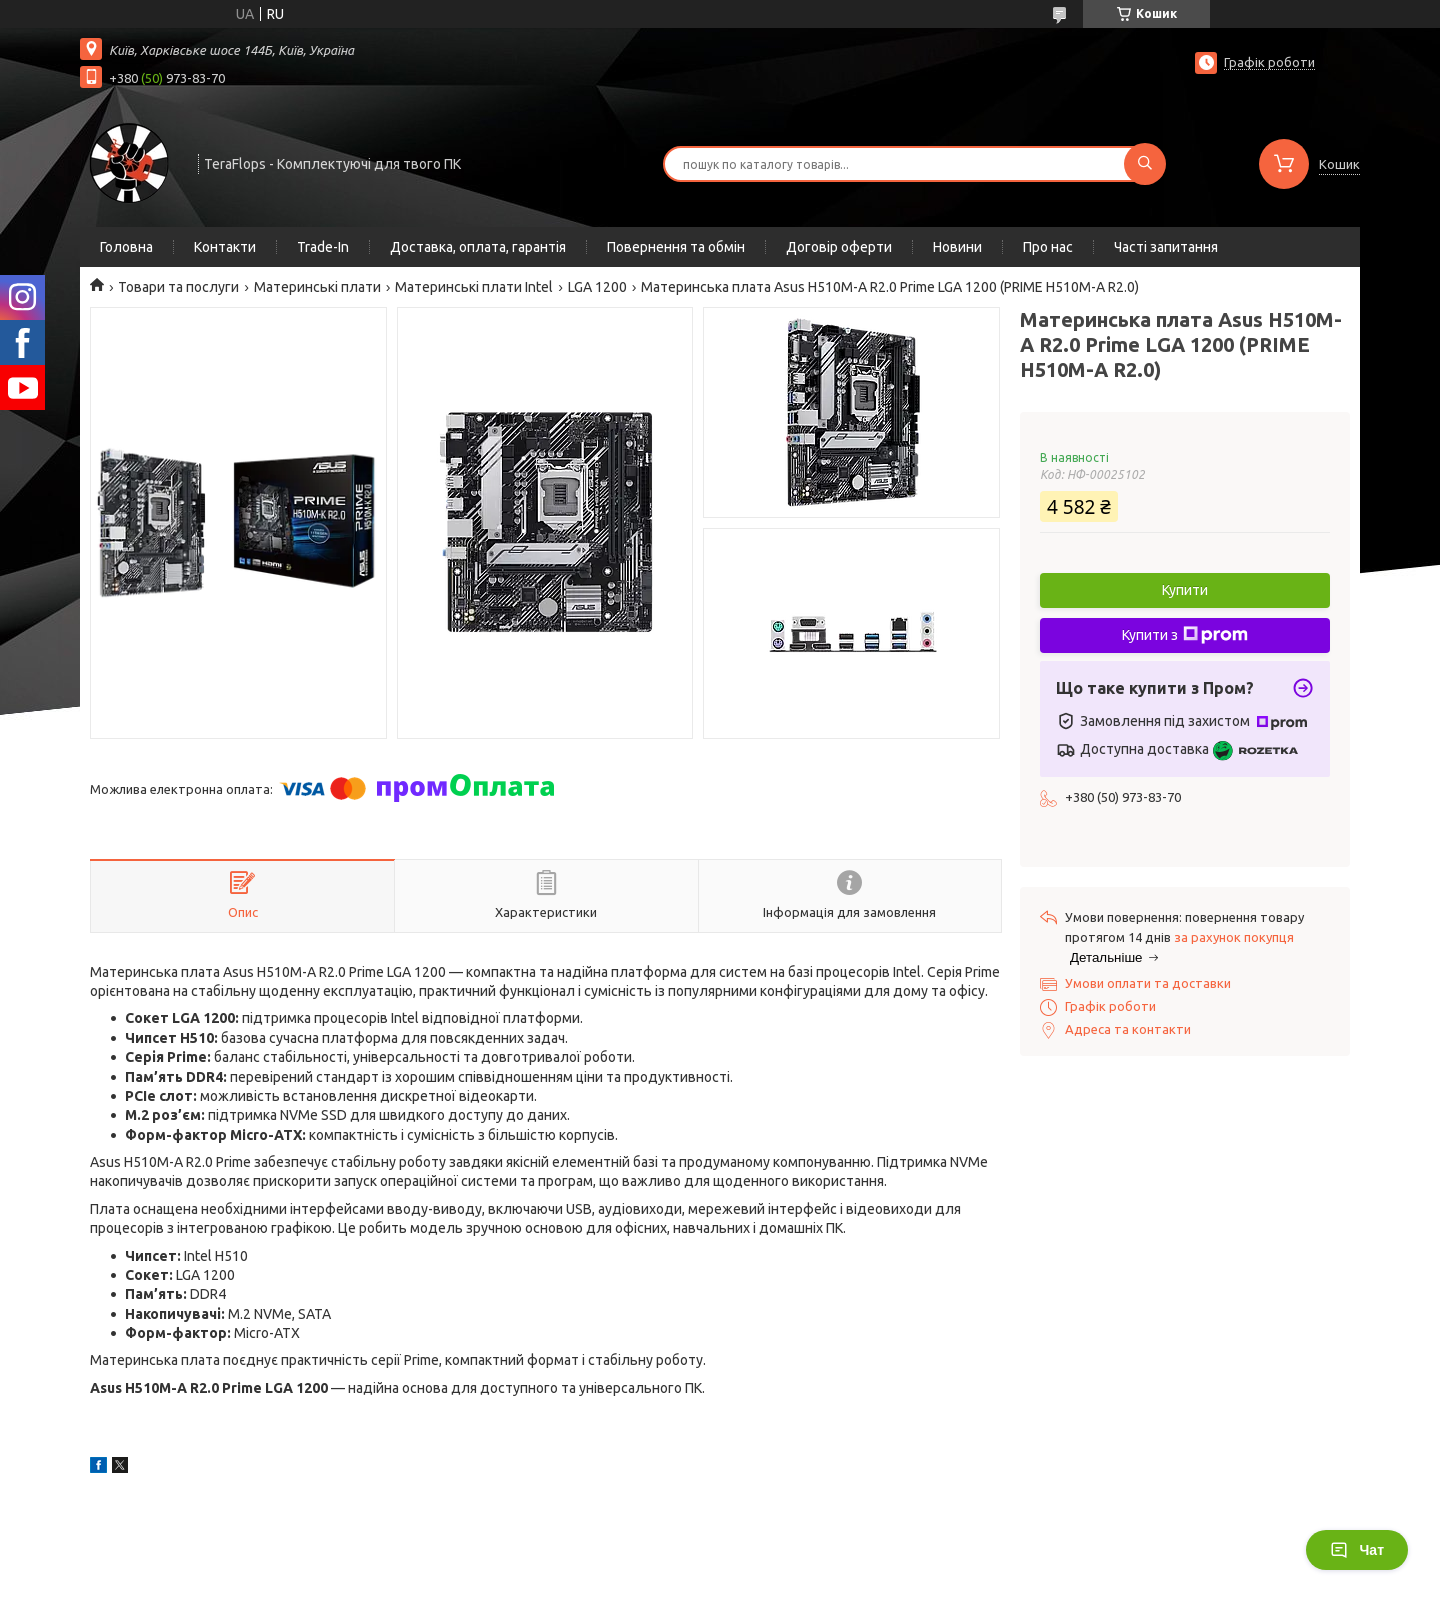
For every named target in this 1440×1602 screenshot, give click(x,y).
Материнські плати (317, 287)
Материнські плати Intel (474, 287)
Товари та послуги (178, 287)
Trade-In (323, 247)
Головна (126, 247)
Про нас (1048, 247)
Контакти (225, 247)
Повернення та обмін (676, 247)
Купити (1185, 590)
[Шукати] (1145, 164)
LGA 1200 (597, 287)
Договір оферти (839, 247)
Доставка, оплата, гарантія (478, 247)
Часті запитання (1166, 247)
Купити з (1185, 635)
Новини (957, 247)
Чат (1357, 1550)
